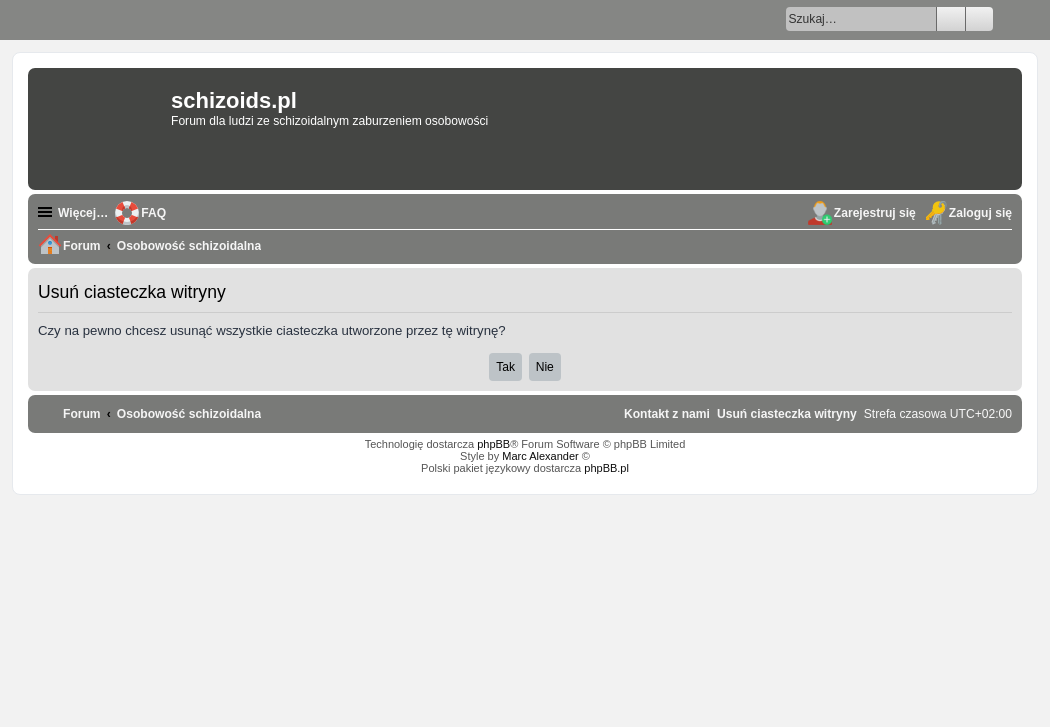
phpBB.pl (606, 468)
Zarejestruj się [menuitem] (875, 213)
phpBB (493, 444)
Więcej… (83, 213)
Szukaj (951, 19)
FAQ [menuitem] (153, 213)
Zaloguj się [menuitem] (980, 213)
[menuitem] (787, 414)
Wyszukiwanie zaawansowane (979, 19)
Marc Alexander (540, 456)
